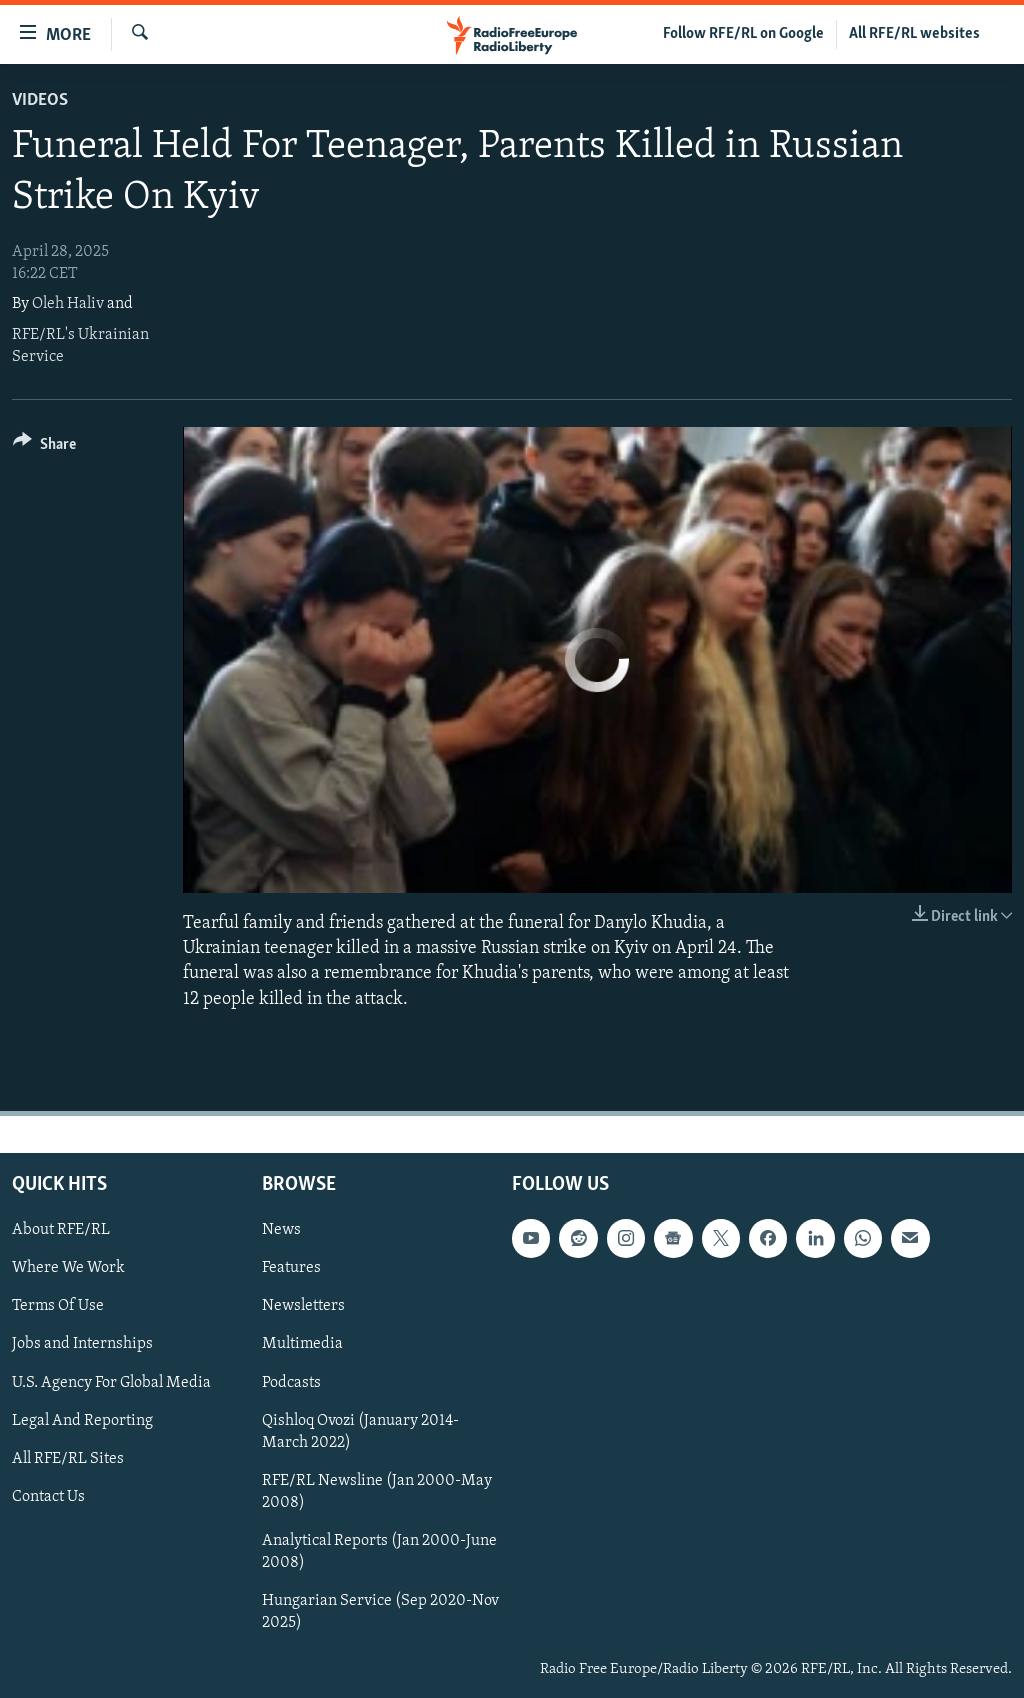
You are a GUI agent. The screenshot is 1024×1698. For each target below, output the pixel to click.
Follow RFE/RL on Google (743, 34)
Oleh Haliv (68, 304)
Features (291, 1268)
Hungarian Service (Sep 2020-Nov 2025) (380, 1612)
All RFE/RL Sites (68, 1458)
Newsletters (303, 1306)
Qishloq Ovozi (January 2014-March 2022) (360, 1431)
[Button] (44, 447)
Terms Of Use (58, 1306)
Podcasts (291, 1382)
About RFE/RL (61, 1230)
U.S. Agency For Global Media (111, 1382)
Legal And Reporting (82, 1420)
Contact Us (48, 1496)
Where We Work (68, 1268)
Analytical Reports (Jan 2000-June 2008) (379, 1552)
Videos (40, 100)
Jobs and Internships (82, 1344)
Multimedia (302, 1344)
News (281, 1230)
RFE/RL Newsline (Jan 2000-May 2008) (377, 1491)
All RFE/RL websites (914, 34)
